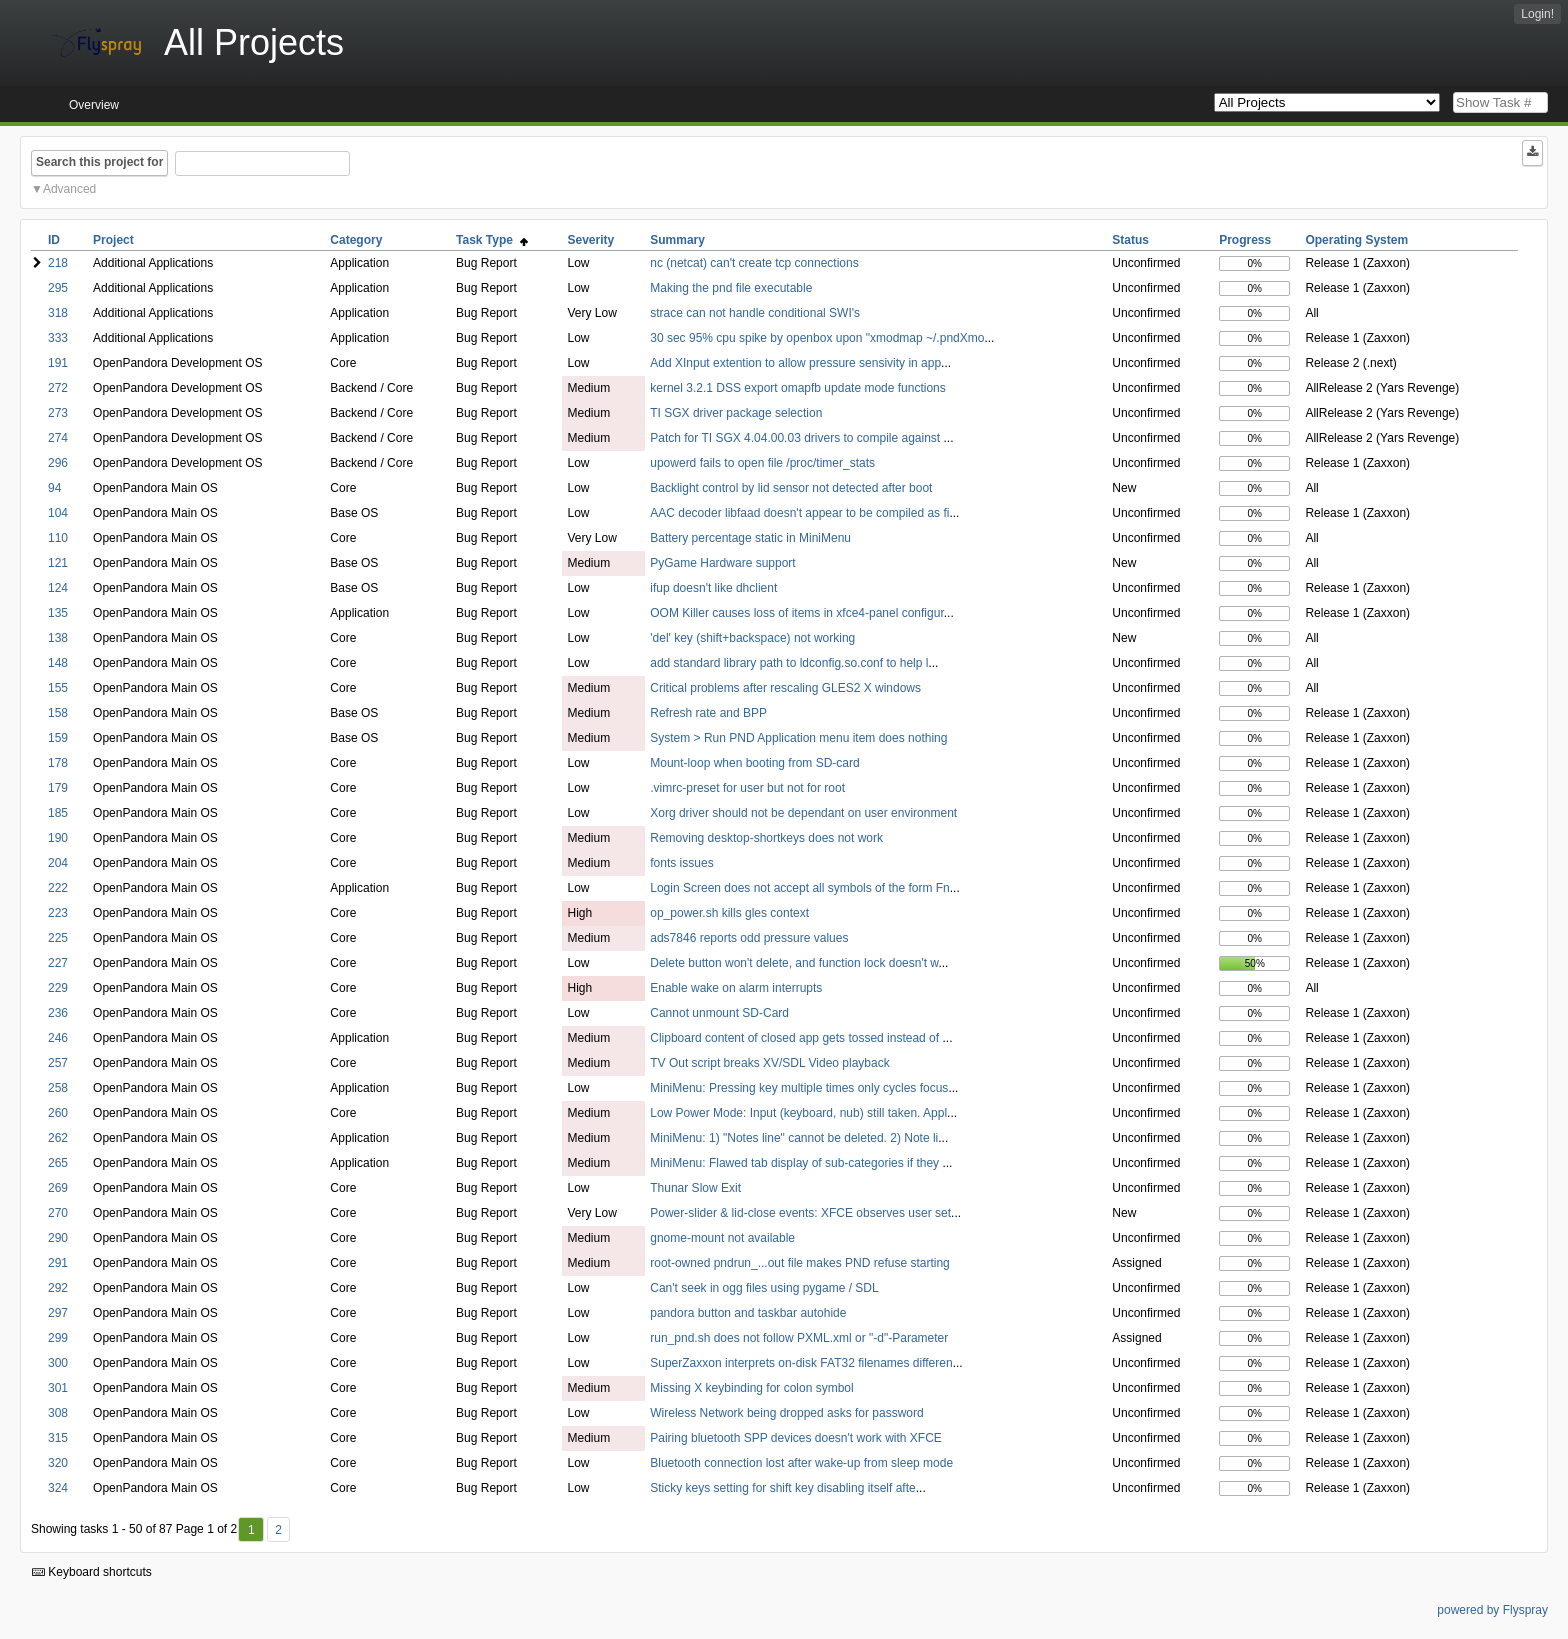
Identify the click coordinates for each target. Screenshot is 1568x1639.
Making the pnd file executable (731, 288)
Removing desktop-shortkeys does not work (766, 838)
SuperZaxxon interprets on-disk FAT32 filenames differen (801, 1363)
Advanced (69, 189)
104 (58, 513)
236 (58, 1013)
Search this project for (99, 162)
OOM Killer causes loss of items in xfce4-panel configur (796, 613)
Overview (94, 105)
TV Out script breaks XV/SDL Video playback (769, 1063)
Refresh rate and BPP (708, 713)
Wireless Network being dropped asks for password (786, 1413)
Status (1130, 240)
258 (58, 1088)
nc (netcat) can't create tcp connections (754, 263)
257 (58, 1063)
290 (58, 1238)
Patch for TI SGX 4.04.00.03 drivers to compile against (796, 438)
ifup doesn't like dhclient (713, 588)
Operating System (1356, 240)
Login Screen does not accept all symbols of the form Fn (800, 888)
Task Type (492, 240)
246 (58, 1038)
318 (58, 313)
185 (58, 813)
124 (58, 588)
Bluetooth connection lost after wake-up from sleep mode (801, 1463)
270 (58, 1213)
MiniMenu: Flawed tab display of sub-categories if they (796, 1163)
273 (58, 413)
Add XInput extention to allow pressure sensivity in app (795, 363)
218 (58, 263)
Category (356, 240)
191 (58, 363)
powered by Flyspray (1492, 1610)
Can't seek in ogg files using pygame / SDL (764, 1288)
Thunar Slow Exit (695, 1188)
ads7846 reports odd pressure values (749, 938)
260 (58, 1113)
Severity (590, 240)
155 (58, 688)
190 (58, 838)
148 (58, 663)
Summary (677, 240)
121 (58, 563)
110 (58, 538)
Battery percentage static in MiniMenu (750, 538)
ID (54, 240)
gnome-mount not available (722, 1238)
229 (58, 988)
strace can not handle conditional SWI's (755, 313)
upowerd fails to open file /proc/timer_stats (762, 463)
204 (58, 863)
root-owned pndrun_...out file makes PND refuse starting (799, 1263)
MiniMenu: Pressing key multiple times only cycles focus (799, 1088)
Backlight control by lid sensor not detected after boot (791, 488)
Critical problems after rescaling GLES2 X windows (785, 688)
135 (58, 613)
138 (58, 638)
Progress (1245, 240)
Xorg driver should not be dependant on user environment (803, 813)
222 (58, 888)
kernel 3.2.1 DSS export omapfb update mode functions (798, 388)
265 (58, 1163)
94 (54, 488)
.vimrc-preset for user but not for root (747, 788)
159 (58, 738)
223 (58, 913)
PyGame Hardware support (722, 563)
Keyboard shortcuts (92, 1572)
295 (58, 288)
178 (58, 763)
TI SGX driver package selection (736, 413)
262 (58, 1138)
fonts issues (681, 863)
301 (58, 1388)
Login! (1537, 14)
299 (58, 1338)
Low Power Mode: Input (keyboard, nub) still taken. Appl (798, 1113)
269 (58, 1188)
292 (58, 1288)
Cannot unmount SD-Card (719, 1013)
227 (58, 963)
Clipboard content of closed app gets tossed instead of (796, 1038)
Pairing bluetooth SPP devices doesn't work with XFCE (796, 1438)
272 (58, 388)
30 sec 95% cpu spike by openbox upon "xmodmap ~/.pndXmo (817, 338)
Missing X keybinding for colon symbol (751, 1388)
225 (58, 938)
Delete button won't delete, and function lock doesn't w (794, 963)
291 (58, 1263)
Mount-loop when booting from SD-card (754, 763)
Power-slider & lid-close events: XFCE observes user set (800, 1213)
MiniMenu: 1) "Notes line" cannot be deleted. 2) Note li (794, 1138)
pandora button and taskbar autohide (748, 1313)
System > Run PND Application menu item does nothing (798, 738)
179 (58, 788)
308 (58, 1413)
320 (58, 1463)
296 (58, 463)
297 (58, 1313)
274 (58, 438)
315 (58, 1438)
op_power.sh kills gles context (729, 913)
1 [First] (251, 1530)
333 (58, 338)
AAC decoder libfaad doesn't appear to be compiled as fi (799, 513)
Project (113, 240)
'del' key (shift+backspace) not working (752, 638)
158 (58, 713)
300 (58, 1363)
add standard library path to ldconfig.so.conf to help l (789, 663)
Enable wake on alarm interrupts (736, 988)
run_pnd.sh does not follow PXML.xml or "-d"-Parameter (799, 1338)
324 (58, 1488)
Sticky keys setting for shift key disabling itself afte (782, 1488)
